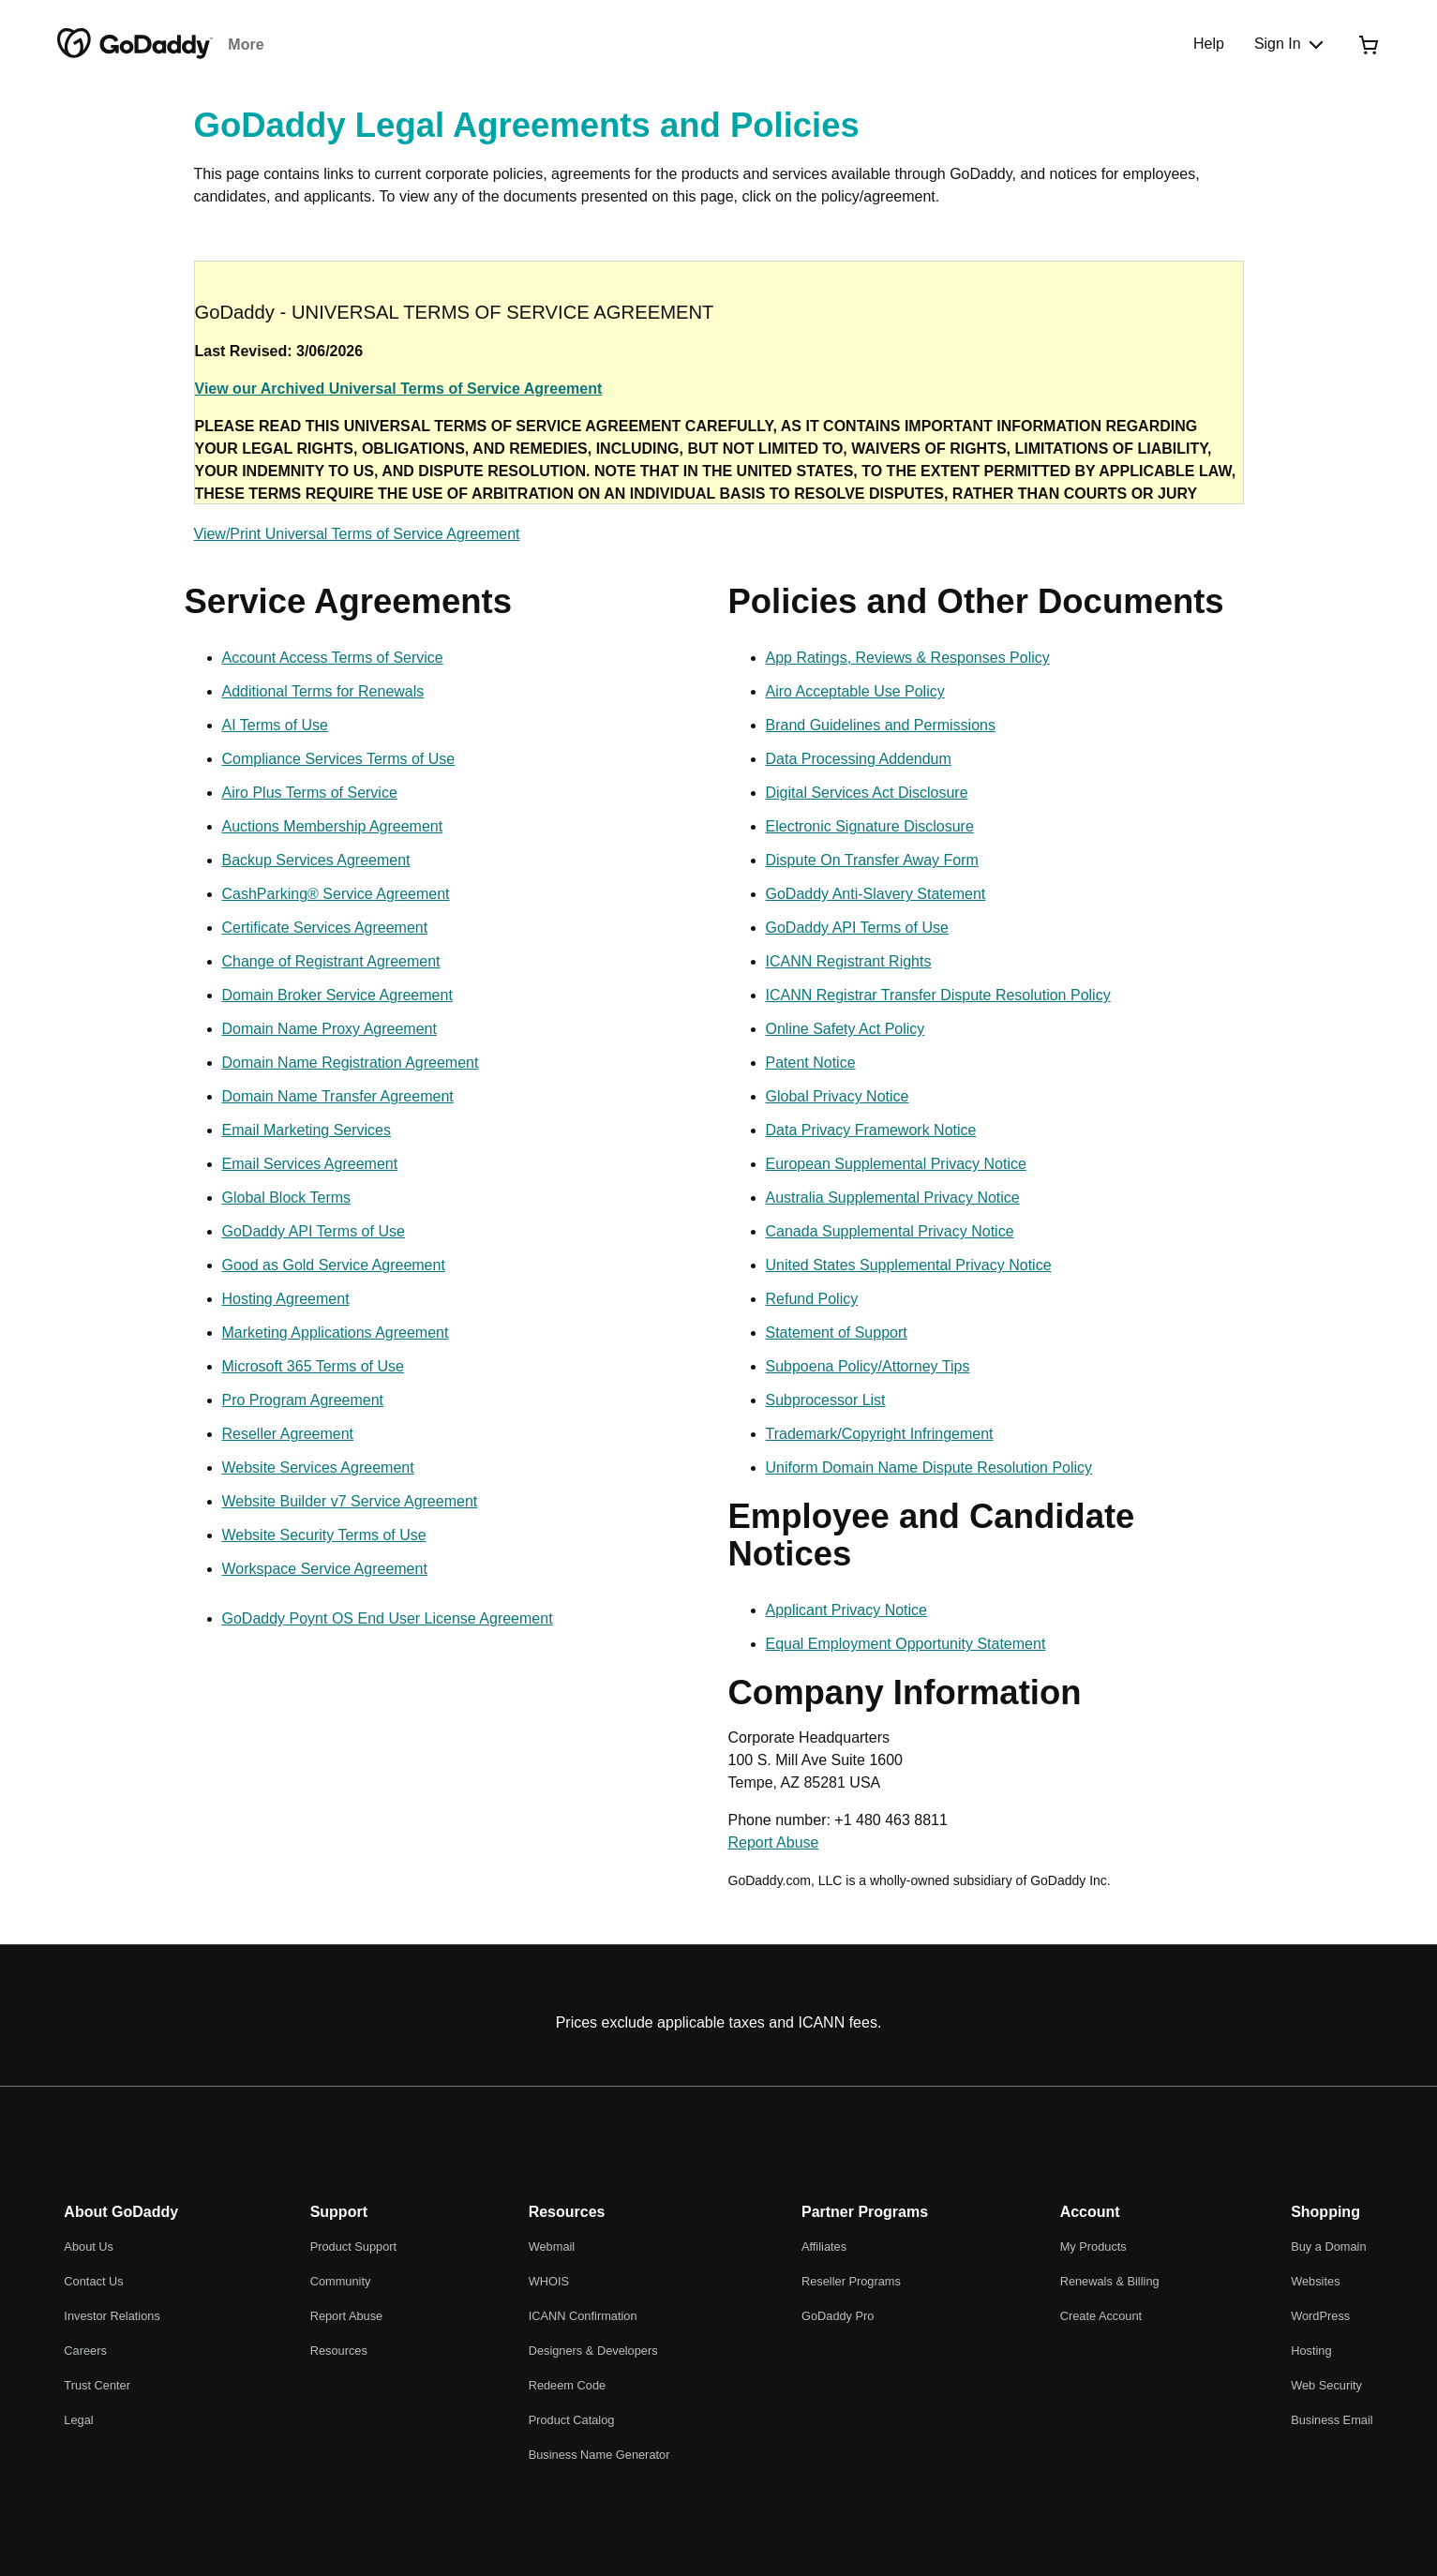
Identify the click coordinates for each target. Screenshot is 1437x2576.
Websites (1315, 2281)
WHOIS (549, 2281)
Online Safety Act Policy (845, 1029)
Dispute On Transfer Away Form (872, 860)
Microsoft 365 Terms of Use (313, 1366)
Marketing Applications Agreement (335, 1332)
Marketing (568, 44)
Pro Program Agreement (303, 1400)
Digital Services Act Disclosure (867, 793)
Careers (85, 2351)
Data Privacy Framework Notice (871, 1130)
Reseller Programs (851, 2281)
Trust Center (97, 2385)
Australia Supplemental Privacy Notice (893, 1198)
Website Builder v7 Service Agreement (350, 1501)
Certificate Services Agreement (325, 928)
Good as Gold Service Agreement (333, 1265)
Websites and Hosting (440, 44)
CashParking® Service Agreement (336, 894)
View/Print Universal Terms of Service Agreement (357, 534)
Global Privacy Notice (837, 1096)
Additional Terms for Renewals (323, 691)
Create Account (1101, 2316)
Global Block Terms (287, 1198)
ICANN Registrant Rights (849, 961)
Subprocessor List (826, 1400)
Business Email (1331, 2420)
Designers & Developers (593, 2351)
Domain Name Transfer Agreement (338, 1096)
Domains (260, 44)
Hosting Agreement (286, 1299)
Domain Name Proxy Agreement (329, 1029)
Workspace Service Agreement (324, 1569)
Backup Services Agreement (316, 860)
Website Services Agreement (318, 1467)
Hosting (1311, 2351)
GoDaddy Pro (838, 2316)
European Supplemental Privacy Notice (896, 1164)
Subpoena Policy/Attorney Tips (868, 1366)
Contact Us (93, 2281)
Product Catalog (572, 2420)
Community (340, 2281)
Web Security (1326, 2385)
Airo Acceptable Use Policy (855, 691)
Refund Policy (812, 1299)
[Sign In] (1290, 44)
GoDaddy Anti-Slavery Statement (876, 894)
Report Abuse (773, 1842)
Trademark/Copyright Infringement (880, 1434)
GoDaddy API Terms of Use (313, 1231)
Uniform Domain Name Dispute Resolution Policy (929, 1467)
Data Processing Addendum (858, 759)
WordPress (1320, 2316)
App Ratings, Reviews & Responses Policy (908, 658)
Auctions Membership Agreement (332, 826)
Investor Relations (111, 2316)
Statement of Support (836, 1332)
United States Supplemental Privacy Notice (909, 1265)
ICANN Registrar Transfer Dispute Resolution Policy (938, 995)
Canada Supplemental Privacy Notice (890, 1231)
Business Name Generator (599, 2455)
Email (327, 44)
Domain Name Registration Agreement (350, 1063)
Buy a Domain (1328, 2246)
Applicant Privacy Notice (847, 1610)
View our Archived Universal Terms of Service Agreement (399, 389)
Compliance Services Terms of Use (339, 759)
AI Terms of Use (275, 725)
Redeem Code (567, 2385)
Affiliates (823, 2246)
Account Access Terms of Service (332, 658)
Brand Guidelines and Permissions (880, 725)
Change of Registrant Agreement (331, 961)
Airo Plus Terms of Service (309, 793)
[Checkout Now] (1368, 44)
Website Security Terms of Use (324, 1535)
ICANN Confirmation (583, 2316)
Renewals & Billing (1110, 2281)
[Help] (1208, 44)
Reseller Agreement (288, 1434)
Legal (78, 2420)
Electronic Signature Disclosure (870, 826)
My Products (1093, 2246)
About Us (88, 2246)
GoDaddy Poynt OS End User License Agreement (387, 1618)
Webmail (552, 2246)
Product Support (353, 2246)
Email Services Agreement (310, 1164)
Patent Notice (811, 1063)
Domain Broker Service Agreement (337, 995)
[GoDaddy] (135, 44)
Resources (338, 2351)
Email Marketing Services (307, 1130)
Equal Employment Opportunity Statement (906, 1644)
